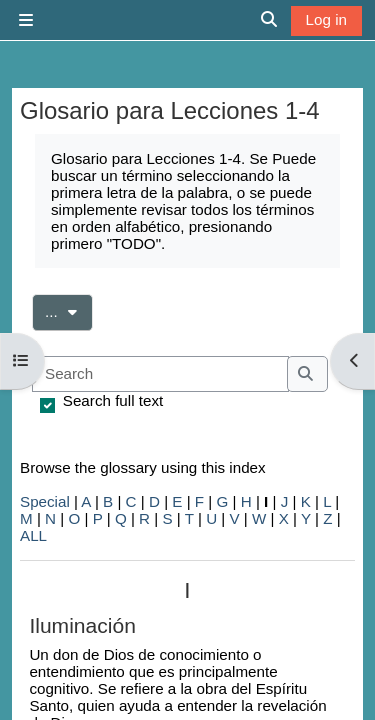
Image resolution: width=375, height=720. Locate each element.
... (69, 310)
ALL (33, 535)
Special (45, 501)
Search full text (113, 400)
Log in (326, 19)
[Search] (160, 374)
